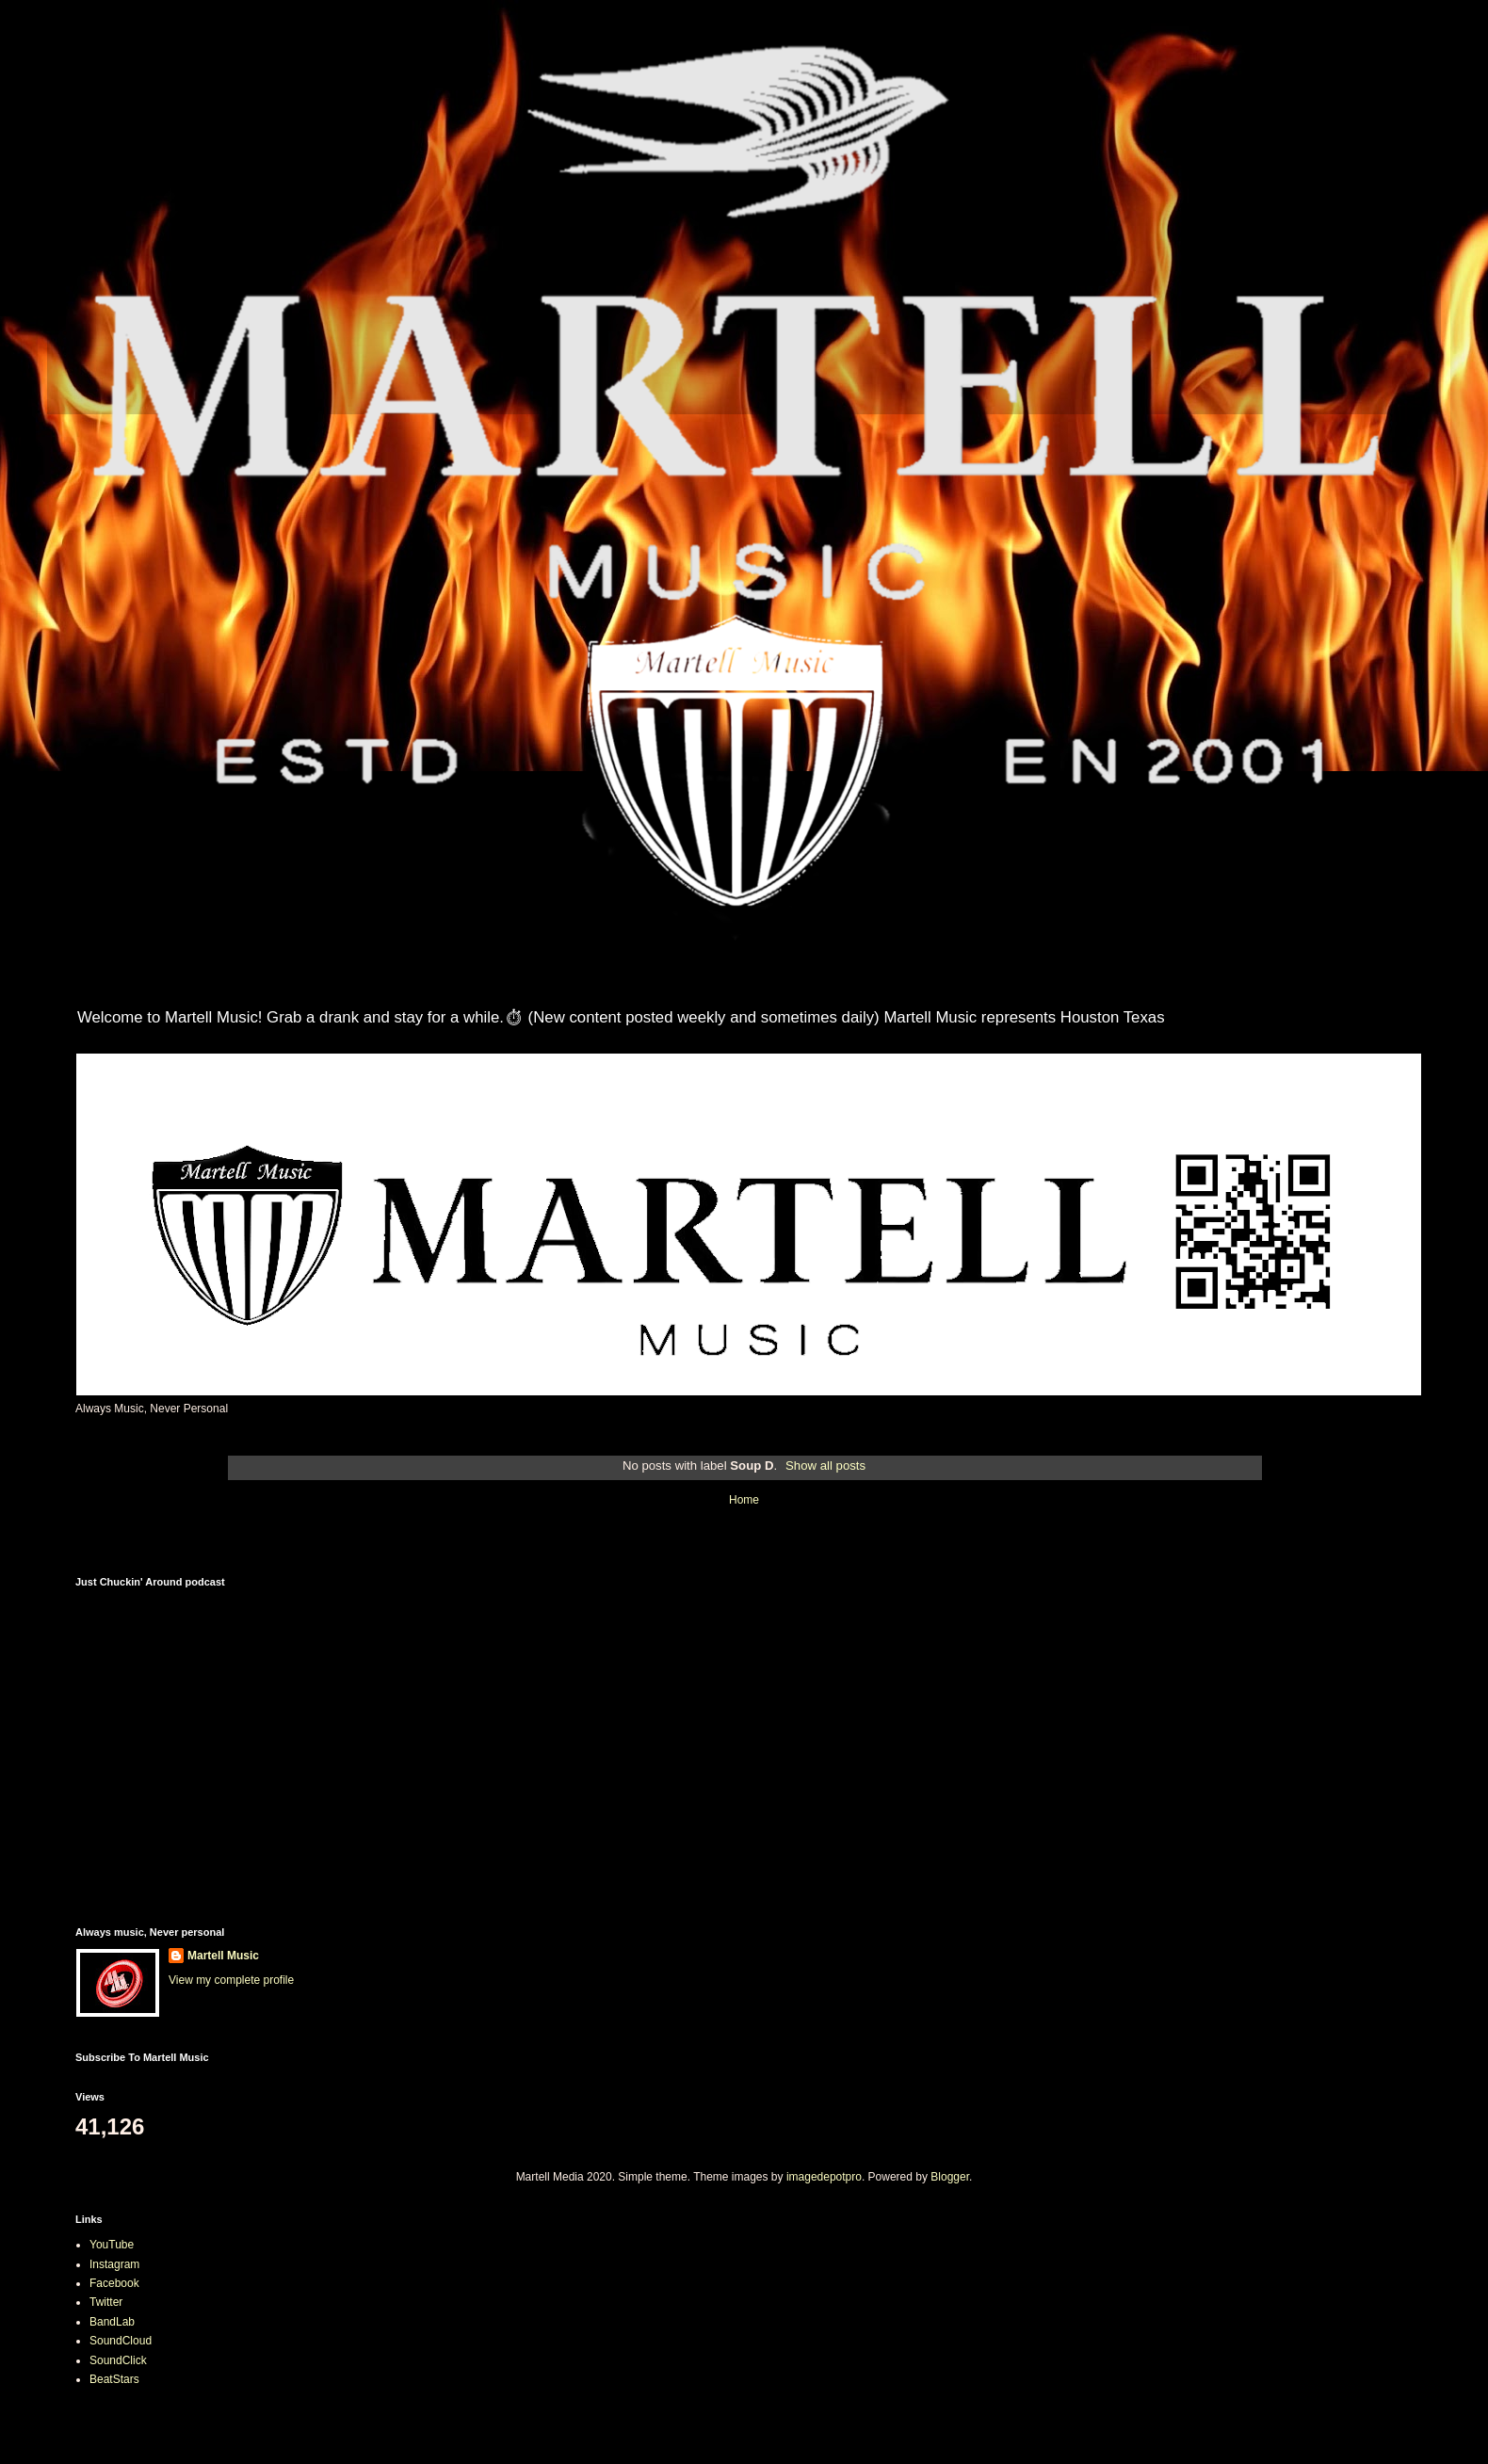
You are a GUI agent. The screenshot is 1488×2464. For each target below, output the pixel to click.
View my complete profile (231, 1980)
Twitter (105, 2302)
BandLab (112, 2321)
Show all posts (825, 1465)
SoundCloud (120, 2340)
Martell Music (223, 1955)
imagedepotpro (824, 2176)
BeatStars (114, 2379)
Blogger (949, 2176)
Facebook (114, 2283)
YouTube (111, 2244)
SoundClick (118, 2360)
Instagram (114, 2264)
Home (744, 1499)
